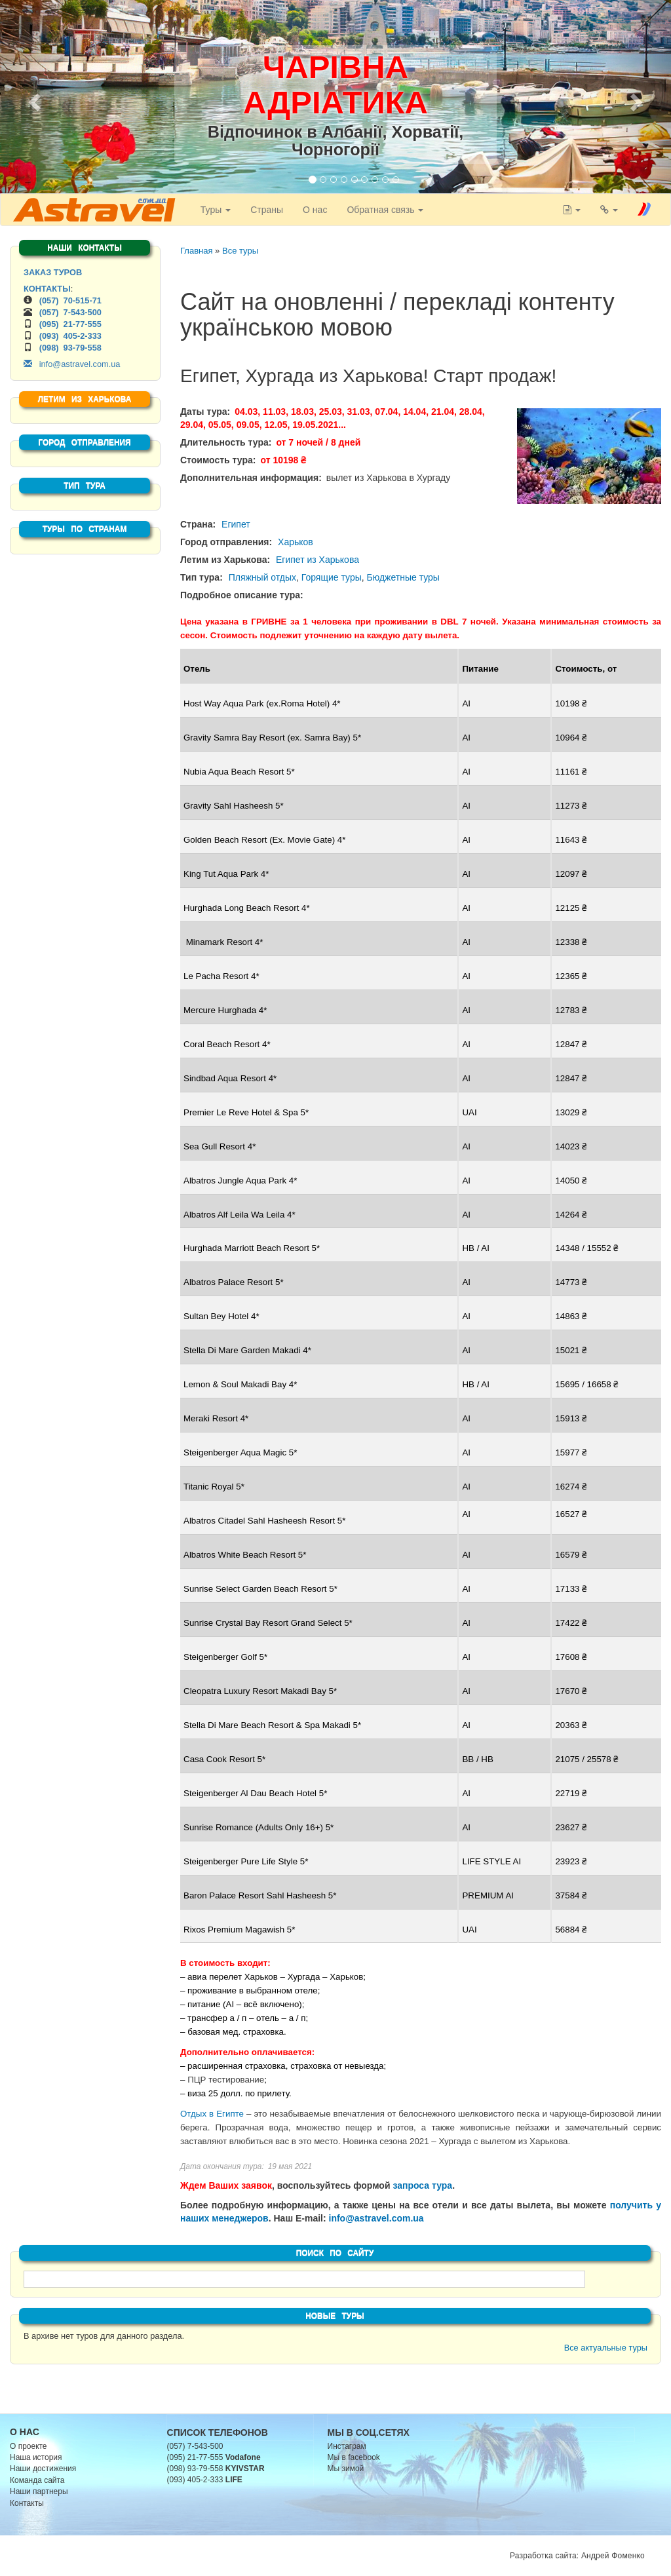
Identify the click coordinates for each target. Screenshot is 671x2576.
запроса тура (422, 2185)
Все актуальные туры (605, 2348)
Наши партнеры (39, 2491)
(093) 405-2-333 (70, 336)
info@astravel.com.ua (376, 2218)
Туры (213, 209)
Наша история (36, 2457)
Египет (235, 524)
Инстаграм (347, 2446)
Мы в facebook (354, 2457)
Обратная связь (383, 209)
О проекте (28, 2446)
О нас (313, 209)
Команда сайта (37, 2480)
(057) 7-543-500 (70, 312)
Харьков (295, 542)
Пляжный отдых (262, 577)
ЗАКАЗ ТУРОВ (53, 272)
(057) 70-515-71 (70, 300)
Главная (196, 251)
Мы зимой (346, 2468)
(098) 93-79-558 (70, 348)
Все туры (240, 251)
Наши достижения (43, 2468)
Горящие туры (331, 577)
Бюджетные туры (403, 577)
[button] (33, 98)
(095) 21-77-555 (70, 324)
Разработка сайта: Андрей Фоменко (577, 2555)
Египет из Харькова (317, 559)
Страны (264, 209)
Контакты (27, 2503)
